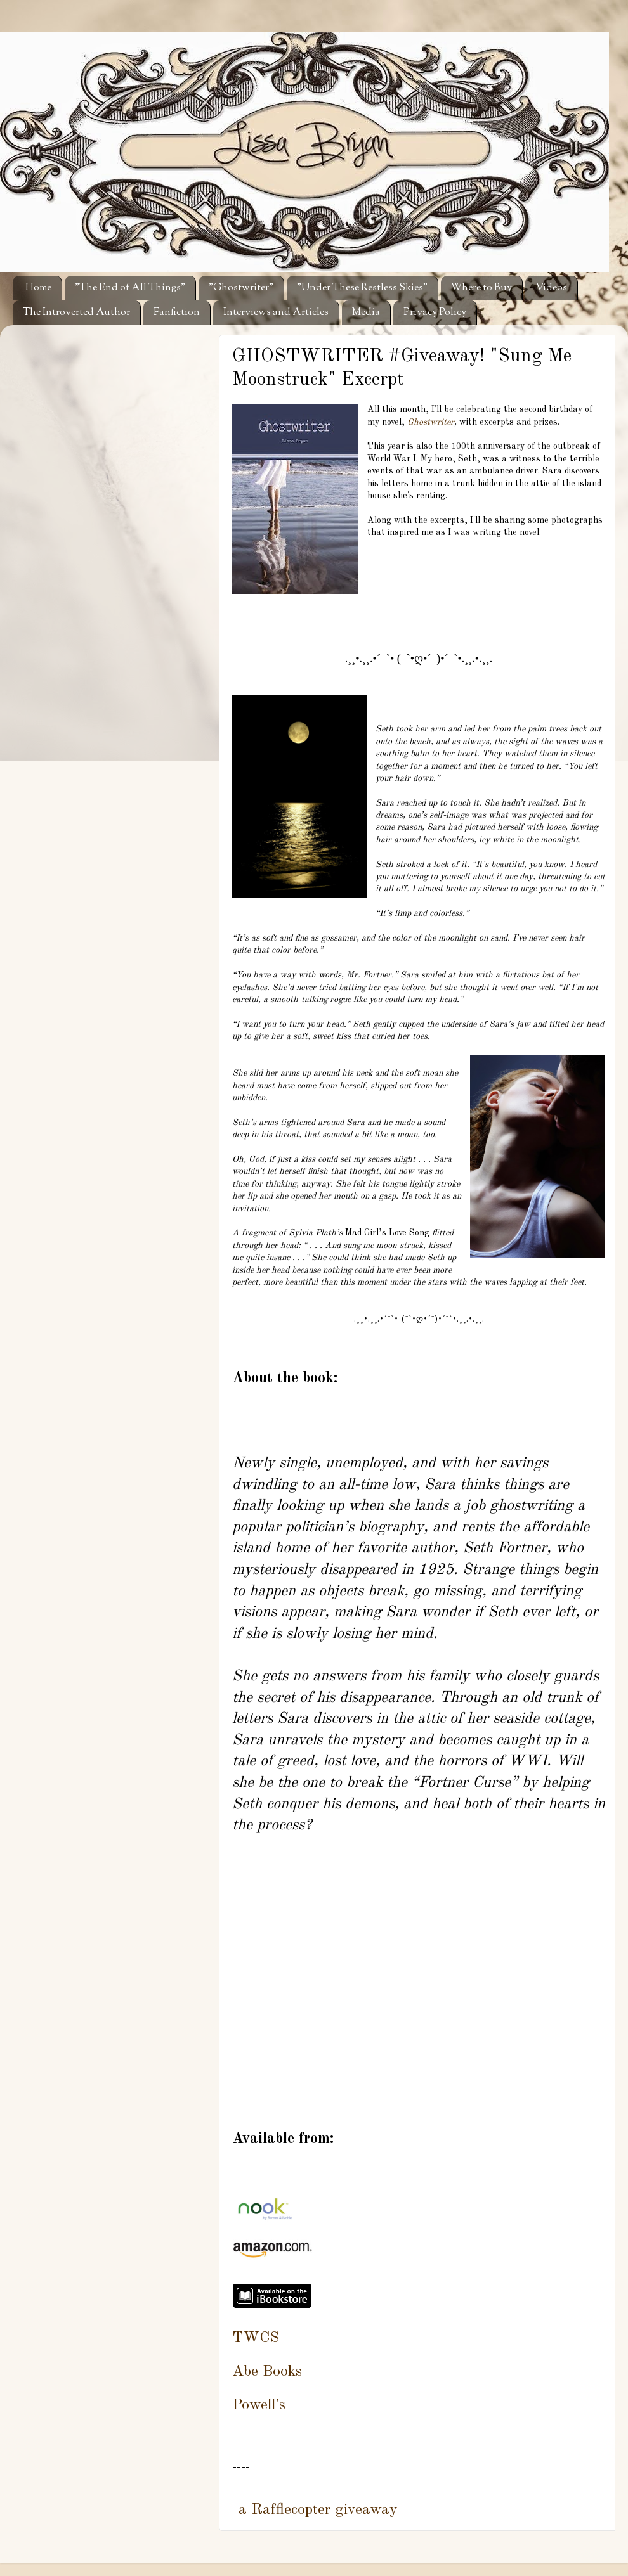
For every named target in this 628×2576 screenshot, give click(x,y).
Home (38, 288)
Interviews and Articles (276, 313)
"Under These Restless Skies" (362, 288)
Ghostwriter (430, 422)
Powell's (258, 2405)
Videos (551, 288)
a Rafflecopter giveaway (318, 2510)
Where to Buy (481, 288)
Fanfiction (177, 313)
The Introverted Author (76, 313)
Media (366, 313)
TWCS (255, 2338)
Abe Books (267, 2372)
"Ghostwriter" (241, 288)
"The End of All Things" (130, 288)
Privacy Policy (434, 313)
